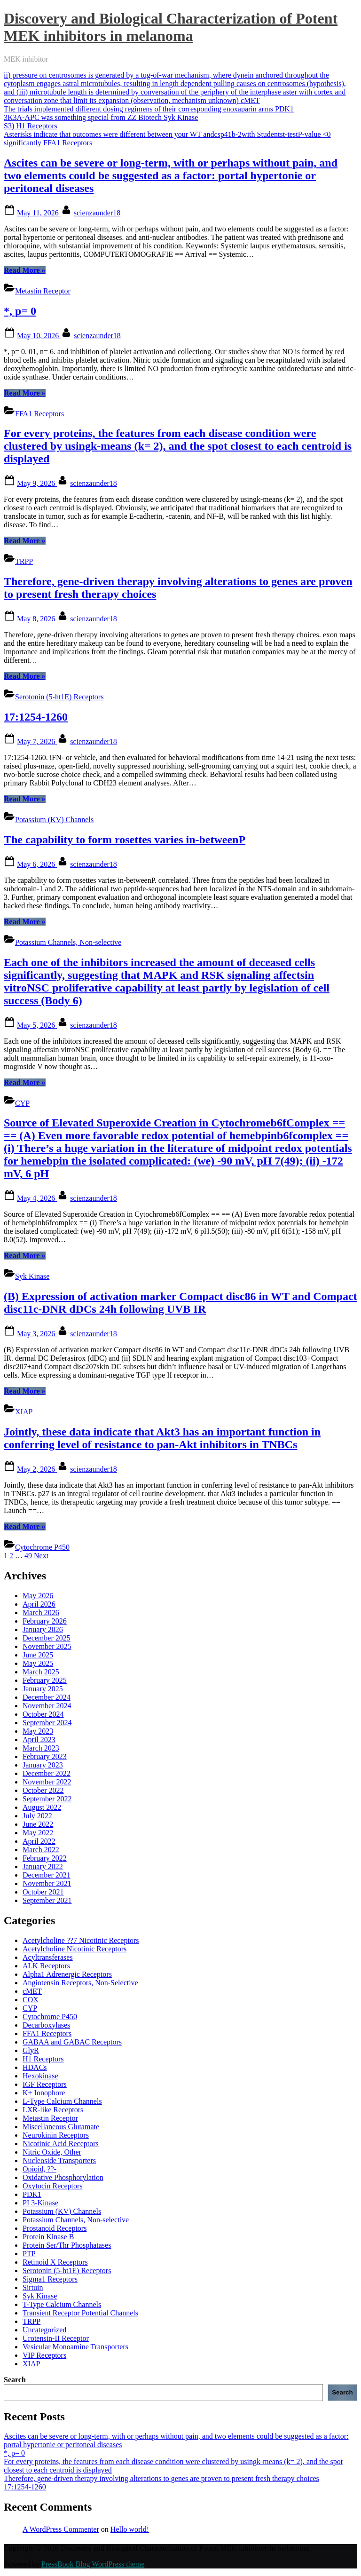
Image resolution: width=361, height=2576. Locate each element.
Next (41, 1556)
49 (28, 1556)
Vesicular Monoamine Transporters (75, 2347)
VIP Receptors (44, 2355)
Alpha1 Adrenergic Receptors (67, 1974)
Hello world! (129, 2529)
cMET (32, 1991)
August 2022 (42, 1807)
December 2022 (47, 1773)
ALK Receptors (46, 1966)
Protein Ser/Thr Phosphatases (67, 2245)
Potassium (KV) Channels (54, 820)
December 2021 (47, 1875)
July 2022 (37, 1816)
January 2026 (43, 1629)
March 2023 (41, 1748)
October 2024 (43, 1714)
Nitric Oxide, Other (52, 2152)
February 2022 (45, 1858)
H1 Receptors (43, 2059)
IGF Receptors (45, 2084)
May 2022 (38, 1833)
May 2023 (38, 1731)
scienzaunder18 (97, 213)
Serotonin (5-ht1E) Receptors (59, 697)
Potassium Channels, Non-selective (68, 942)
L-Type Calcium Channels (62, 2101)
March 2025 (41, 1672)
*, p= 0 (20, 311)
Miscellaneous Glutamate (61, 2127)
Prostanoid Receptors (54, 2228)
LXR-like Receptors (53, 2110)
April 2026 (39, 1604)
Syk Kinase (32, 1276)
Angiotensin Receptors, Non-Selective (80, 1983)
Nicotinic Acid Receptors (61, 2144)
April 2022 (39, 1841)
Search (15, 2380)
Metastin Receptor (43, 291)
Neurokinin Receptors (56, 2135)
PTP (29, 2254)
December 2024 (47, 1697)
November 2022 (47, 1782)
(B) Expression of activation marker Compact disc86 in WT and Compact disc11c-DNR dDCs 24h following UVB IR (180, 1302)
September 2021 (47, 1900)
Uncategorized (44, 2330)
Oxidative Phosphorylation (63, 2177)
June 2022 (38, 1824)
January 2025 (43, 1689)
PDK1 (32, 2194)
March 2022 (41, 1850)
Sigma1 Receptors (50, 2279)
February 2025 (45, 1680)
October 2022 (43, 1790)
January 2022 (43, 1867)
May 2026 (38, 1596)
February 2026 (45, 1621)
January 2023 (43, 1765)
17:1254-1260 (36, 717)
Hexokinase (40, 2076)
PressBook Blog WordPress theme (92, 2564)
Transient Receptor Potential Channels (80, 2313)
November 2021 (47, 1883)
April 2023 (39, 1740)
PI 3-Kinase (40, 2203)
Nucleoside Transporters (59, 2160)
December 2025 (47, 1638)
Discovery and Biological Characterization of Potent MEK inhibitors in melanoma (170, 27)
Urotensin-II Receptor (56, 2338)
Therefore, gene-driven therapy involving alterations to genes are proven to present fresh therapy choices (161, 2478)
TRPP (24, 561)
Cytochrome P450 (42, 1547)
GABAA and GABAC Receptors (72, 2042)
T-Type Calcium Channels (62, 2304)
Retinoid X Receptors (55, 2262)
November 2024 (47, 1706)
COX (31, 2000)
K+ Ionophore (44, 2093)
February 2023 (45, 1756)
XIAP (23, 1412)
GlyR (31, 2050)
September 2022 (47, 1799)
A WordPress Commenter (61, 2529)
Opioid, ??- (39, 2169)
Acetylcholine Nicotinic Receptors (74, 1949)
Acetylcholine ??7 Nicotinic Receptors (81, 1940)
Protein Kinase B (48, 2237)
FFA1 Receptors (39, 414)
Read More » (25, 270)
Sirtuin (33, 2287)
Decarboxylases (46, 2025)
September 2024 (47, 1723)
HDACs (35, 2067)
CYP (22, 1103)
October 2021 (43, 1892)
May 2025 (38, 1663)
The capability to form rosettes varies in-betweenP (124, 839)
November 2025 (47, 1646)
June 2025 (38, 1655)
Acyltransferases (48, 1957)
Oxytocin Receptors (53, 2186)
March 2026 (41, 1613)
